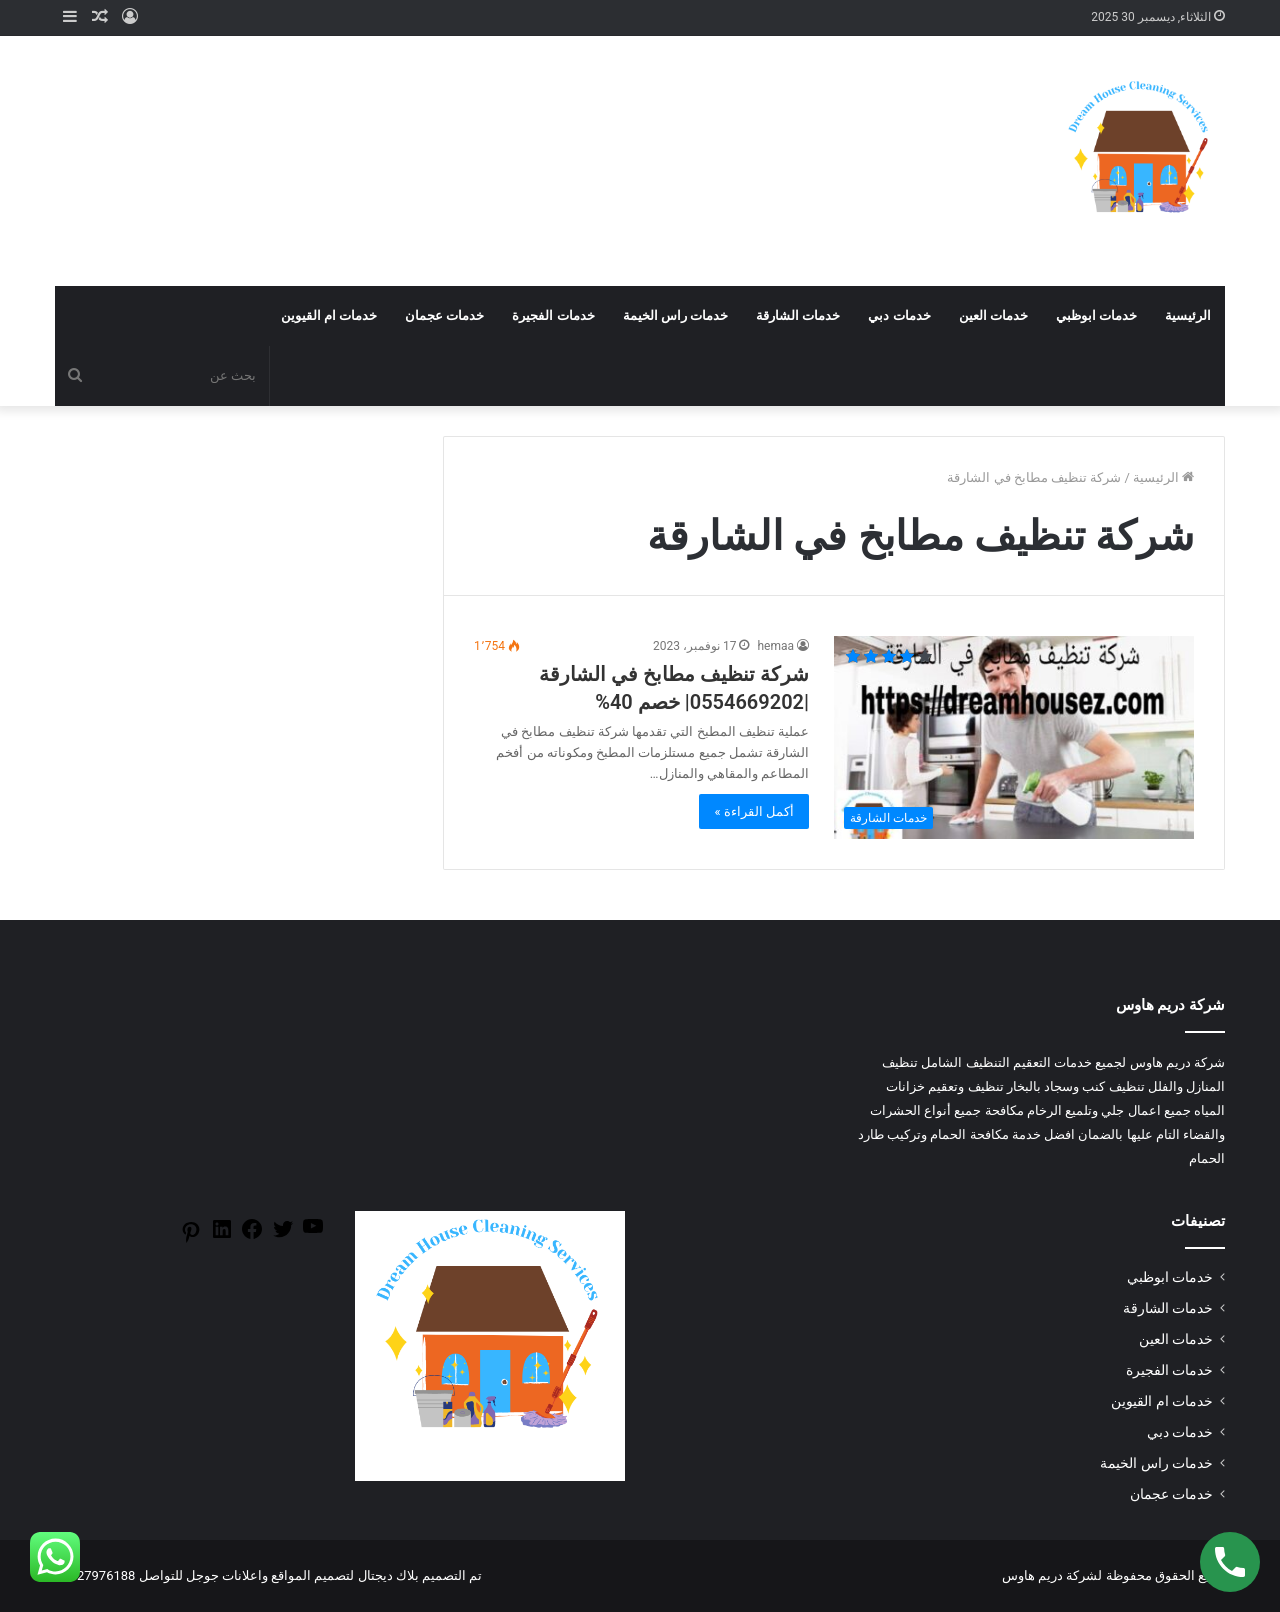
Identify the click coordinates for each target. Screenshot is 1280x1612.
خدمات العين (993, 315)
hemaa (775, 646)
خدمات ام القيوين (329, 315)
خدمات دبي (899, 315)
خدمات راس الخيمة (675, 315)
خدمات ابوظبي (1096, 315)
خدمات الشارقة (798, 315)
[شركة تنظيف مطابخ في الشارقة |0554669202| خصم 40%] (1014, 737)
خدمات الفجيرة (553, 315)
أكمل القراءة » (754, 811)
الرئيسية (1188, 315)
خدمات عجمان (444, 315)
